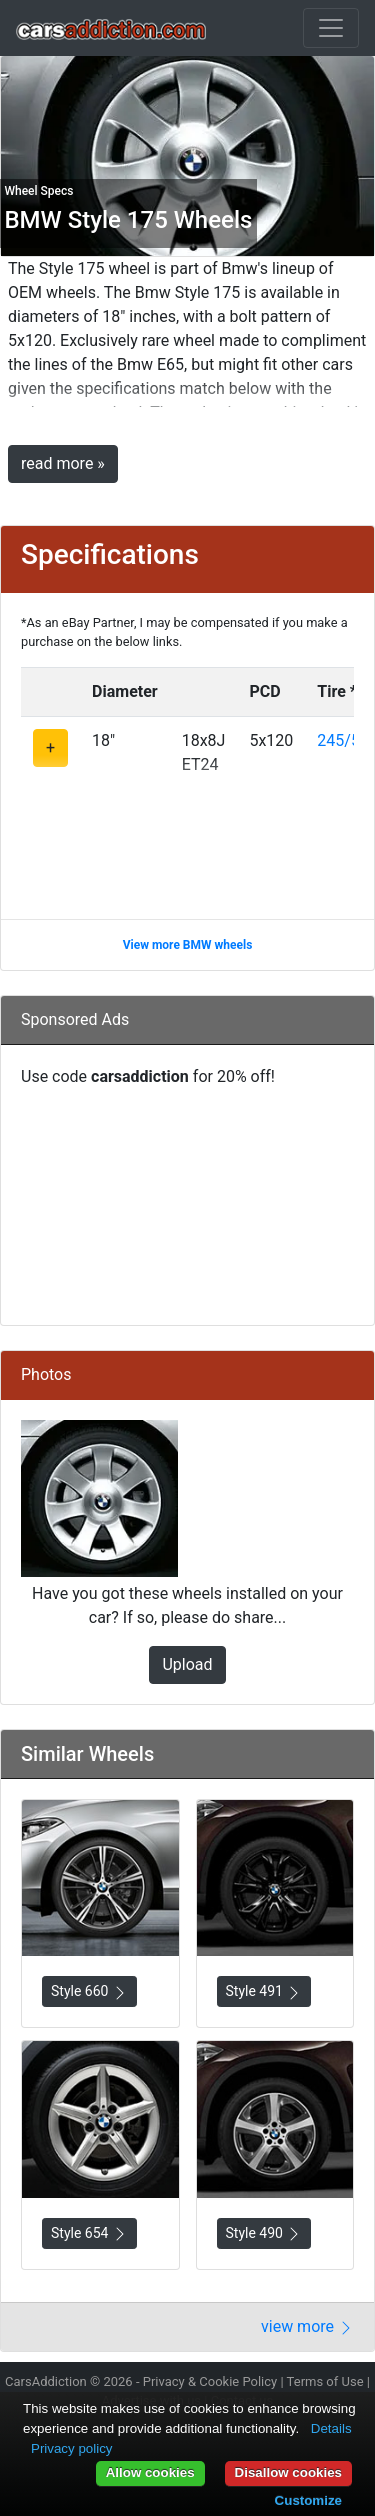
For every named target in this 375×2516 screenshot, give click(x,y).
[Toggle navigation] (331, 28)
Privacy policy (71, 2448)
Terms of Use (325, 2381)
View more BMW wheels (188, 945)
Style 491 (264, 1991)
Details (331, 2428)
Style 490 (264, 2233)
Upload (187, 1664)
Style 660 (89, 1991)
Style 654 (89, 2233)
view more (307, 2326)
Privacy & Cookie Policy (210, 2381)
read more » (63, 463)
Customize (308, 2500)
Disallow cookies (288, 2472)
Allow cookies (150, 2472)
